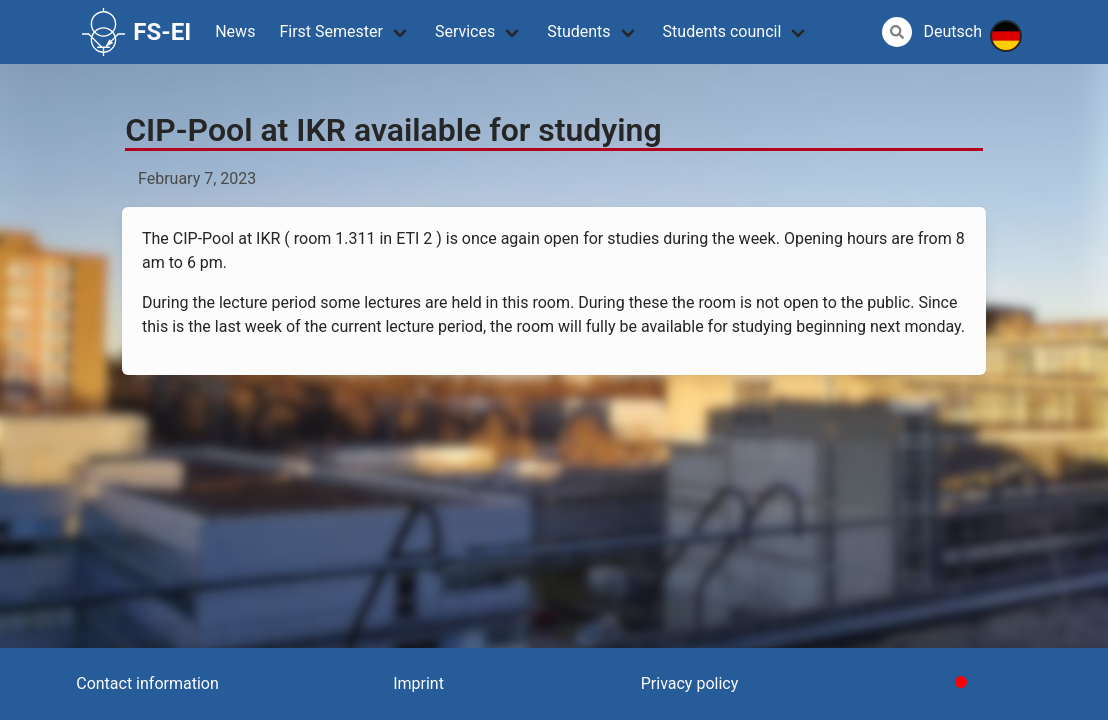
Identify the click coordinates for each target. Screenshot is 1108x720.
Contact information (147, 683)
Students (578, 31)
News (235, 31)
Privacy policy (690, 683)
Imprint (418, 683)
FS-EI (136, 32)
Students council (722, 31)
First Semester (331, 31)
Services (465, 31)
